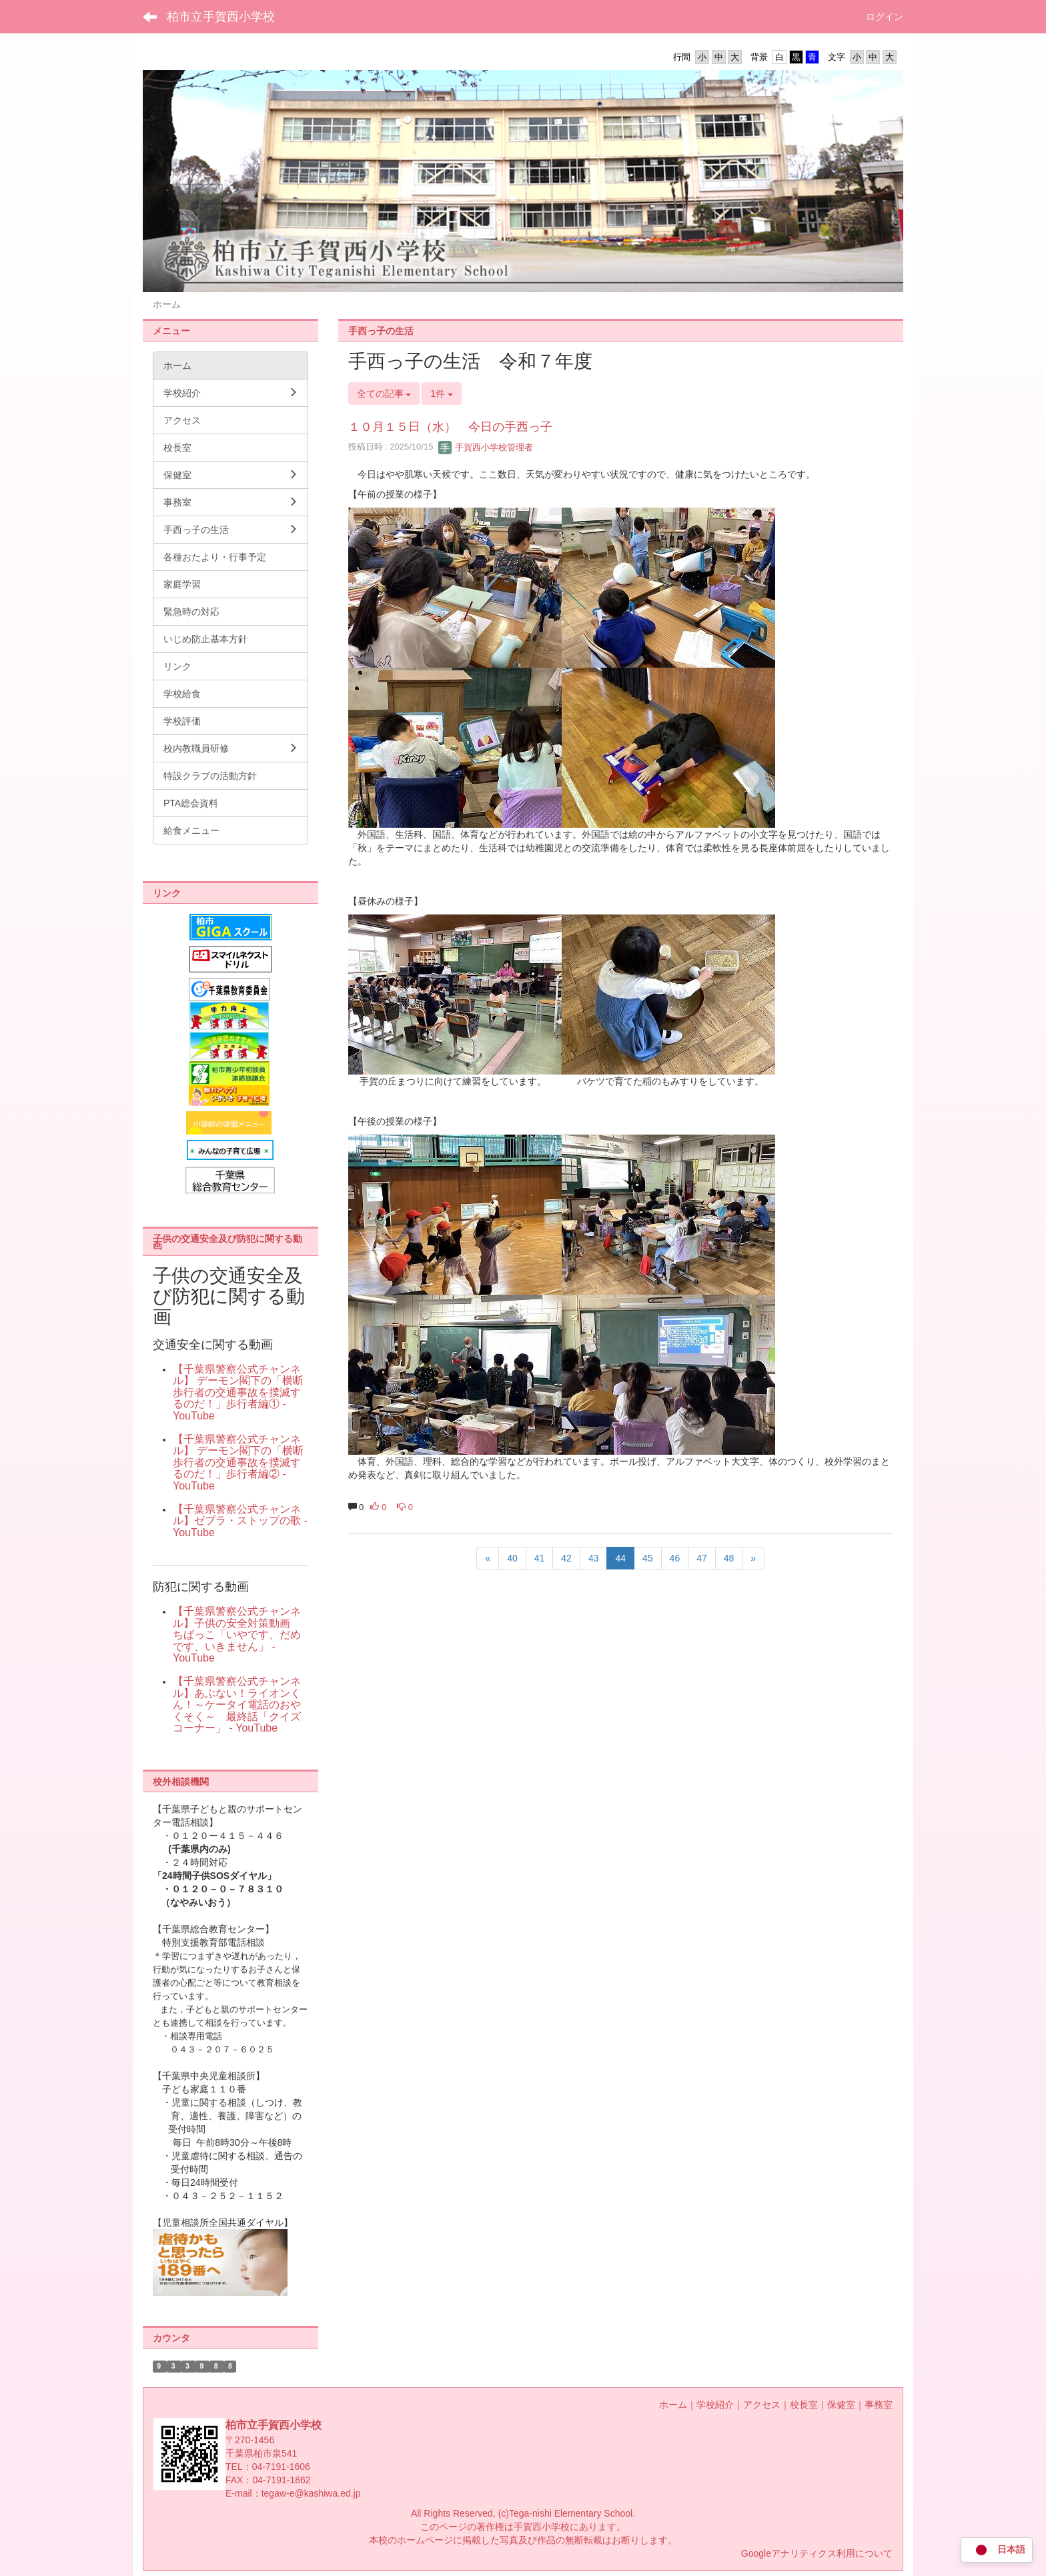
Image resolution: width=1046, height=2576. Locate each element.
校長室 (804, 2404)
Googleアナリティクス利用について (817, 2553)
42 (566, 1558)
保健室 (841, 2404)
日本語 (996, 2550)
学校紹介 (715, 2404)
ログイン (884, 16)
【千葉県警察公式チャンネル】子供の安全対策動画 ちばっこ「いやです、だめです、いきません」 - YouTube (237, 1634)
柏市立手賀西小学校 (221, 16)
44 (620, 1558)
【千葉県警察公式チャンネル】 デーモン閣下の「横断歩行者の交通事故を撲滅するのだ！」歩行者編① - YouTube (238, 1392)
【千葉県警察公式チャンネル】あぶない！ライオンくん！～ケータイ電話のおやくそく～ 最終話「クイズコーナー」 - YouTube (237, 1705)
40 (512, 1558)
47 (701, 1558)
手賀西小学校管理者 (486, 447)
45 (647, 1558)
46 (675, 1558)
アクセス (761, 2404)
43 (593, 1558)
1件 (441, 393)
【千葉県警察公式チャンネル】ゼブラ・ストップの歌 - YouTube (240, 1520)
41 (539, 1558)
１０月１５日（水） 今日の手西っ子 (450, 427)
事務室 (879, 2404)
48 (729, 1558)
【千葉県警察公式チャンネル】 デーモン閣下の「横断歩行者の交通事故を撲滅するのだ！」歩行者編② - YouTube (238, 1462)
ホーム (673, 2404)
